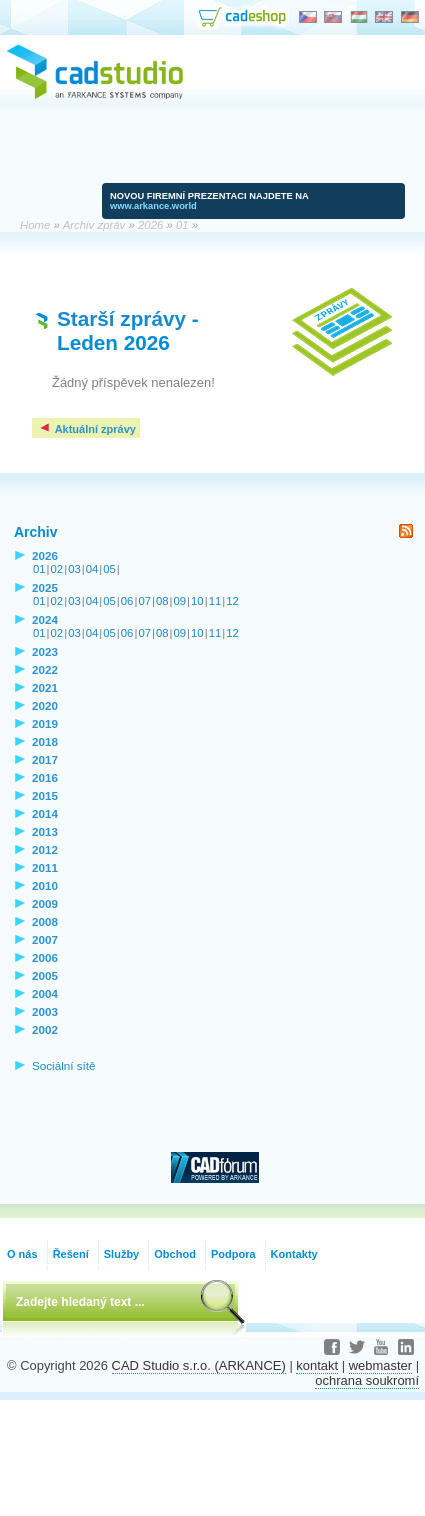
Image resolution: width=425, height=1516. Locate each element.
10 (197, 601)
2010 (45, 885)
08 (162, 601)
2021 (45, 687)
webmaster (380, 1365)
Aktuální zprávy (87, 429)
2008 (45, 921)
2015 (45, 795)
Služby (121, 1254)
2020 (45, 705)
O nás (22, 1254)
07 (144, 601)
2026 (45, 555)
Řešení (71, 1254)
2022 (45, 669)
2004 (45, 993)
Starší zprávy (121, 318)
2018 (45, 741)
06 (127, 601)
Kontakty (294, 1254)
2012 (45, 849)
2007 (45, 939)
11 (215, 601)
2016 (45, 777)
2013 (45, 831)
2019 (45, 723)
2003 (45, 1011)
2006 (45, 957)
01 (39, 569)
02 (57, 569)
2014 (45, 813)
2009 (45, 903)
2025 (45, 587)
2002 (45, 1029)
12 (232, 601)
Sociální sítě (64, 1065)
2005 (45, 975)
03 (74, 569)
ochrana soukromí (367, 1380)
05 (109, 569)
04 (92, 569)
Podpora (233, 1254)
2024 (45, 619)
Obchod (175, 1254)
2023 (45, 651)
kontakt (317, 1365)
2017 (45, 759)
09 (180, 601)
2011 (45, 867)
